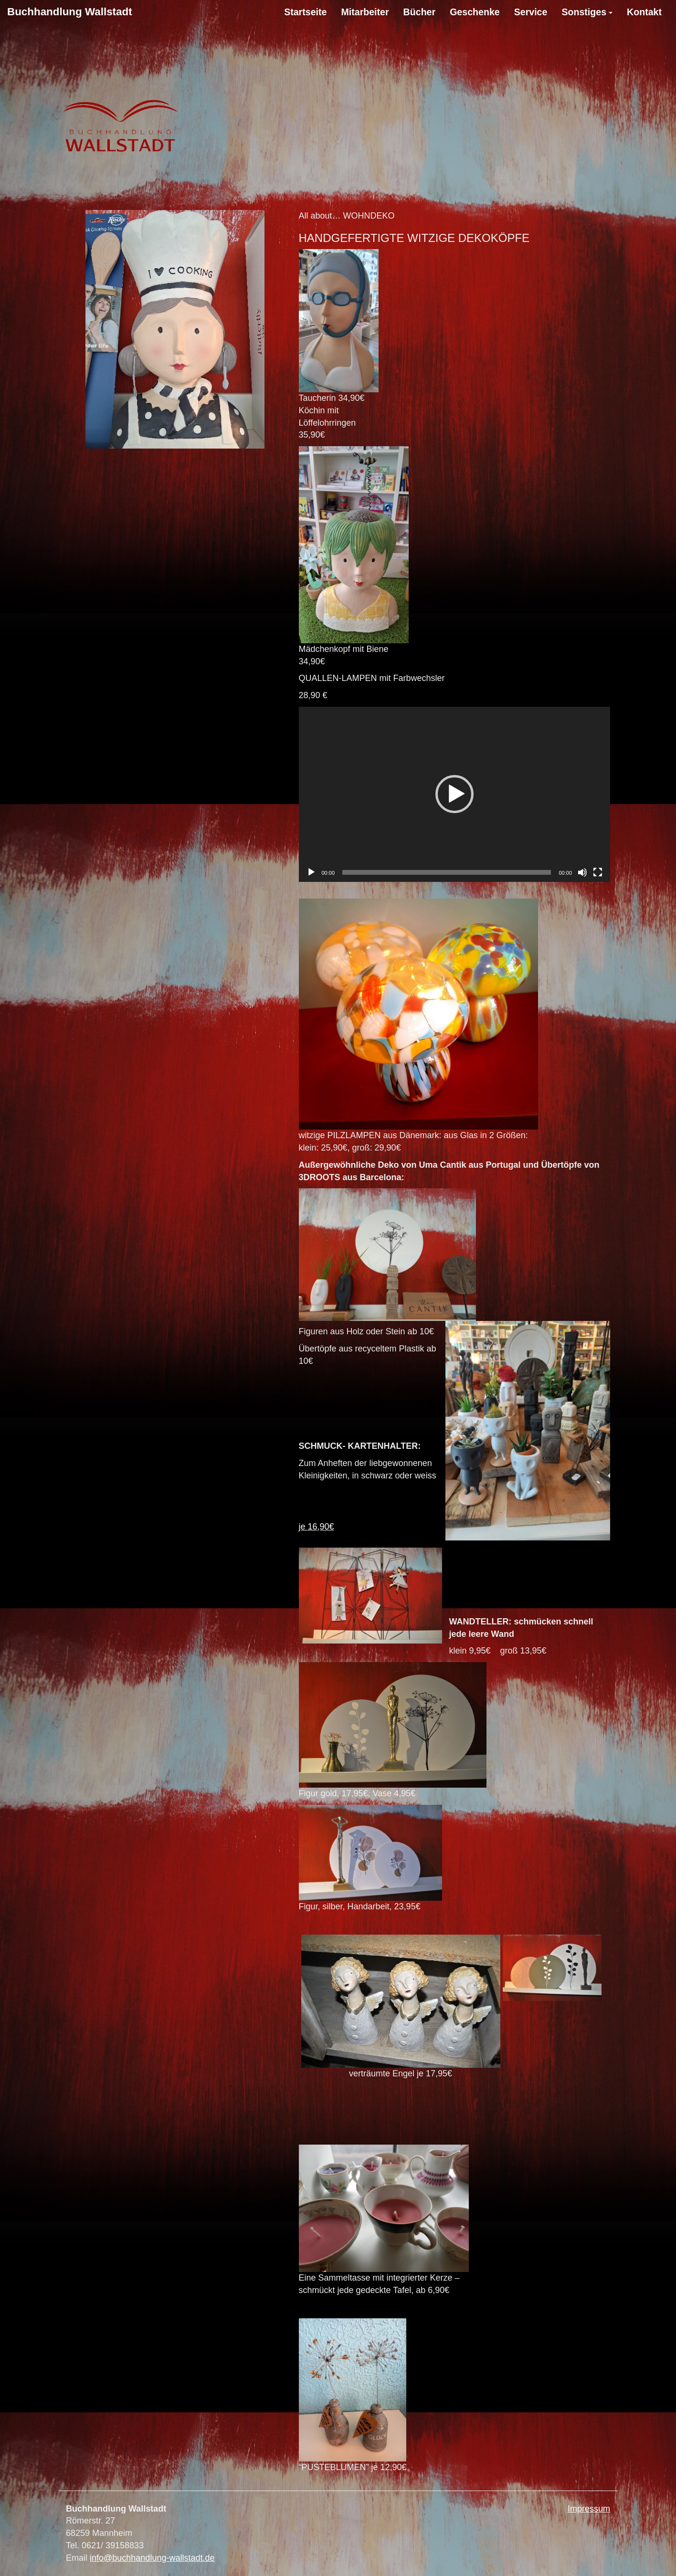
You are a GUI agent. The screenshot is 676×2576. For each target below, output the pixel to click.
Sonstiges (583, 12)
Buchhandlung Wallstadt (69, 12)
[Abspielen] (311, 872)
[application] (455, 794)
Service (531, 12)
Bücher (419, 12)
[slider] (446, 872)
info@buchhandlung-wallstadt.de (152, 2558)
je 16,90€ (316, 1526)
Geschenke (475, 12)
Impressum (589, 2508)
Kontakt (644, 12)
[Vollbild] (597, 872)
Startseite (305, 12)
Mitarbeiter (365, 12)
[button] (454, 794)
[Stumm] (582, 872)
